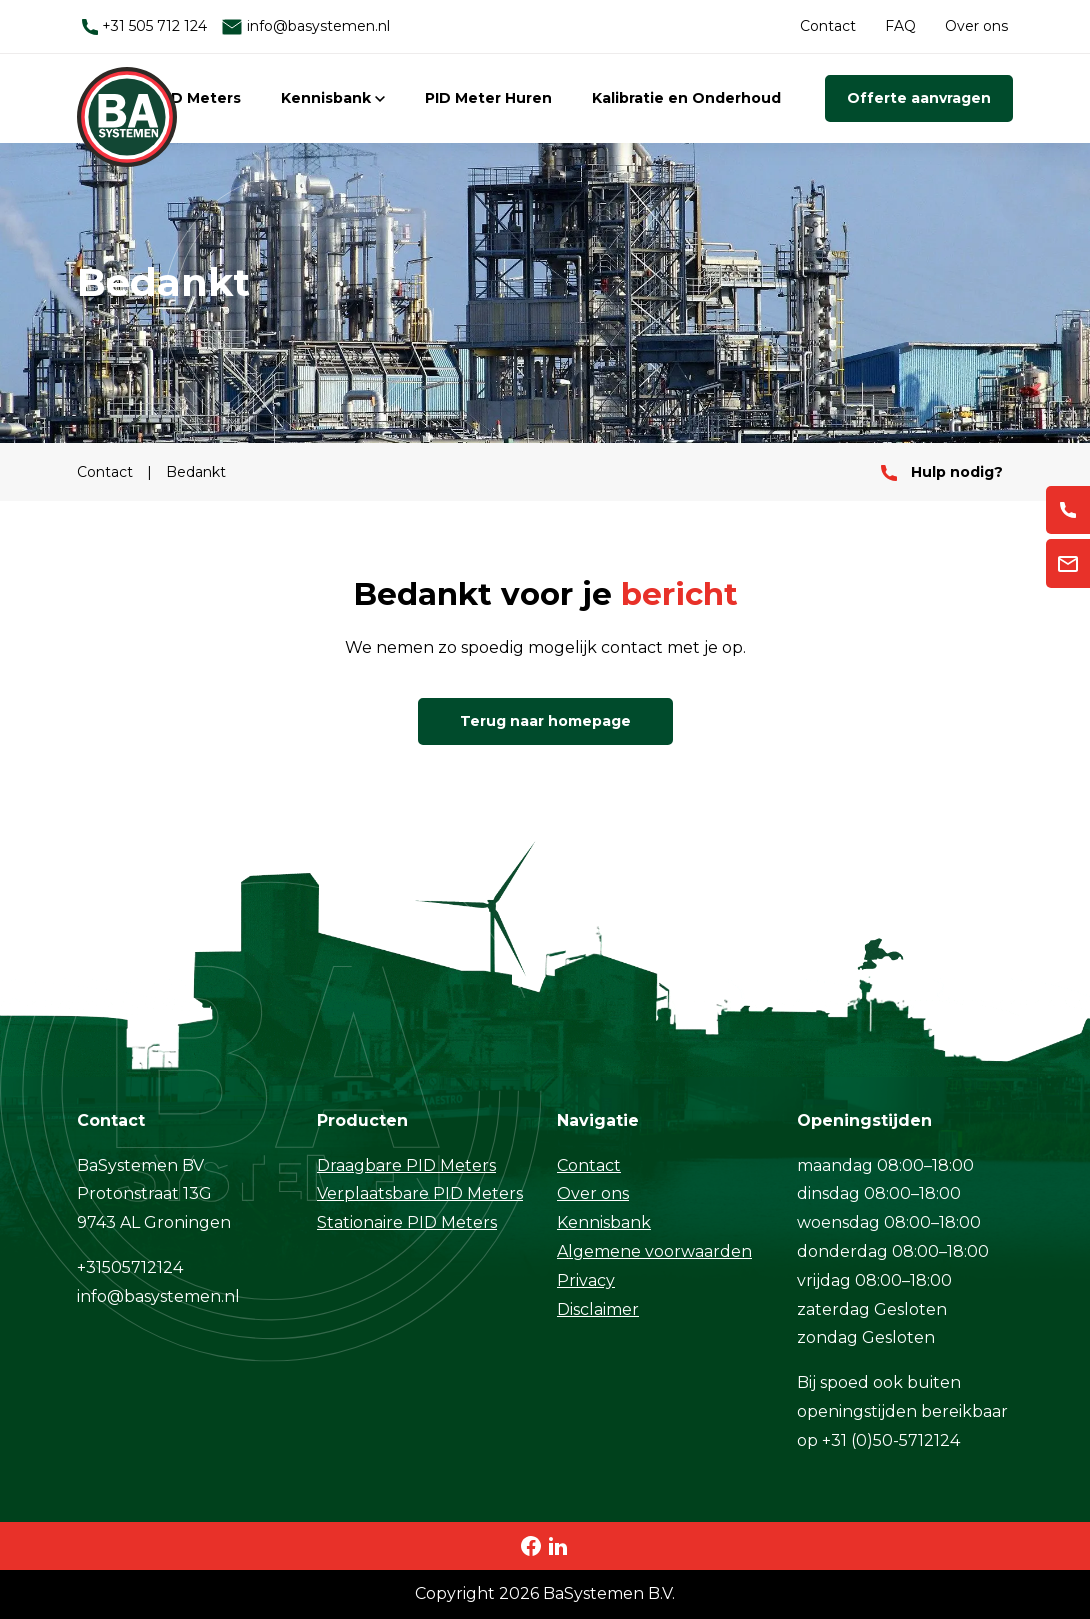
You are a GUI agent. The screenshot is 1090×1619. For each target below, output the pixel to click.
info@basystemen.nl (305, 26)
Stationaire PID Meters (407, 1222)
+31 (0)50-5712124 (891, 1440)
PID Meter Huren (488, 98)
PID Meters (199, 98)
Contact (828, 26)
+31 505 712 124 (144, 26)
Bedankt (196, 472)
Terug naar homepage (545, 721)
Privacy (586, 1280)
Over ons (976, 26)
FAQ (900, 26)
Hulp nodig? (942, 472)
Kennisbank (333, 98)
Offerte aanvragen (919, 98)
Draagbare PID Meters (406, 1165)
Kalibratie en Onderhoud (686, 98)
